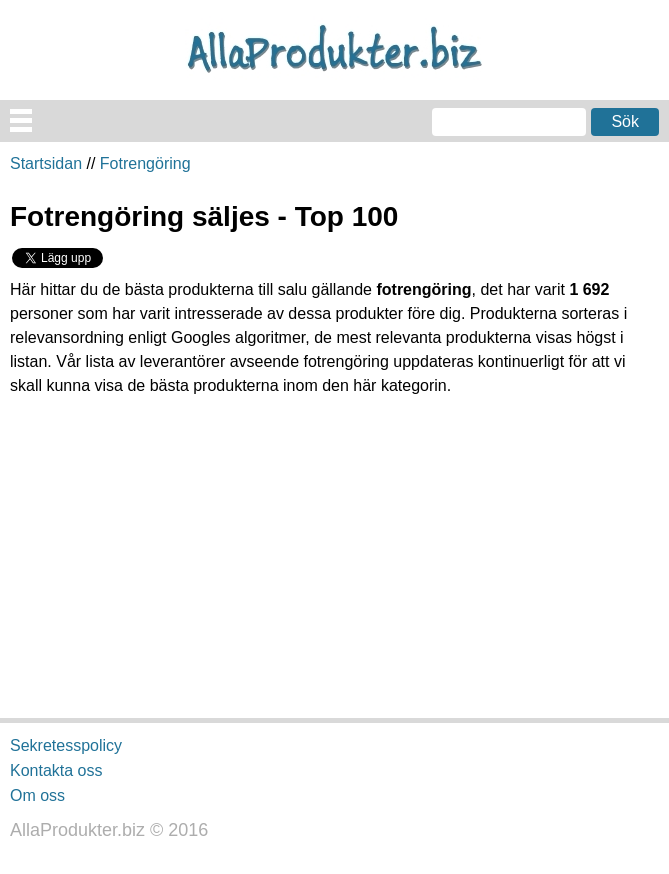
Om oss (37, 794)
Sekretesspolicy (66, 745)
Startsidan (46, 163)
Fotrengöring (145, 163)
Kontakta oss (56, 770)
